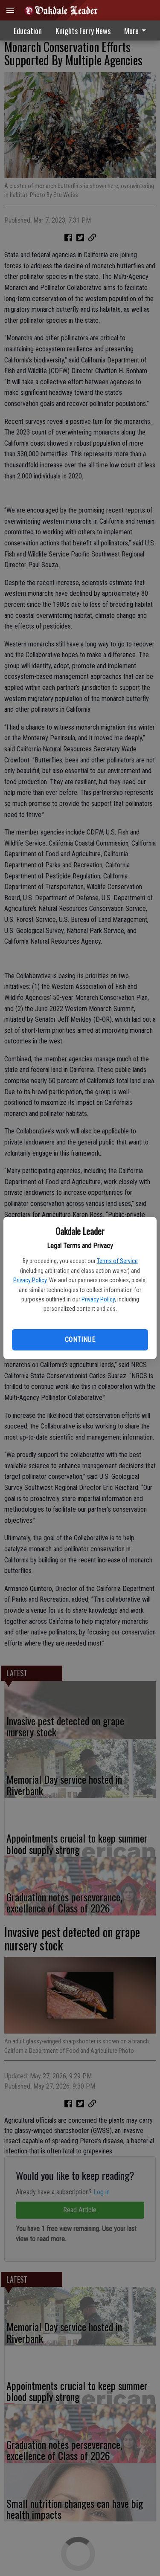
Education (28, 30)
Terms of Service (117, 1261)
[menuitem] (137, 30)
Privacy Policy (30, 1280)
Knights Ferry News (83, 30)
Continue (80, 1340)
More (136, 30)
